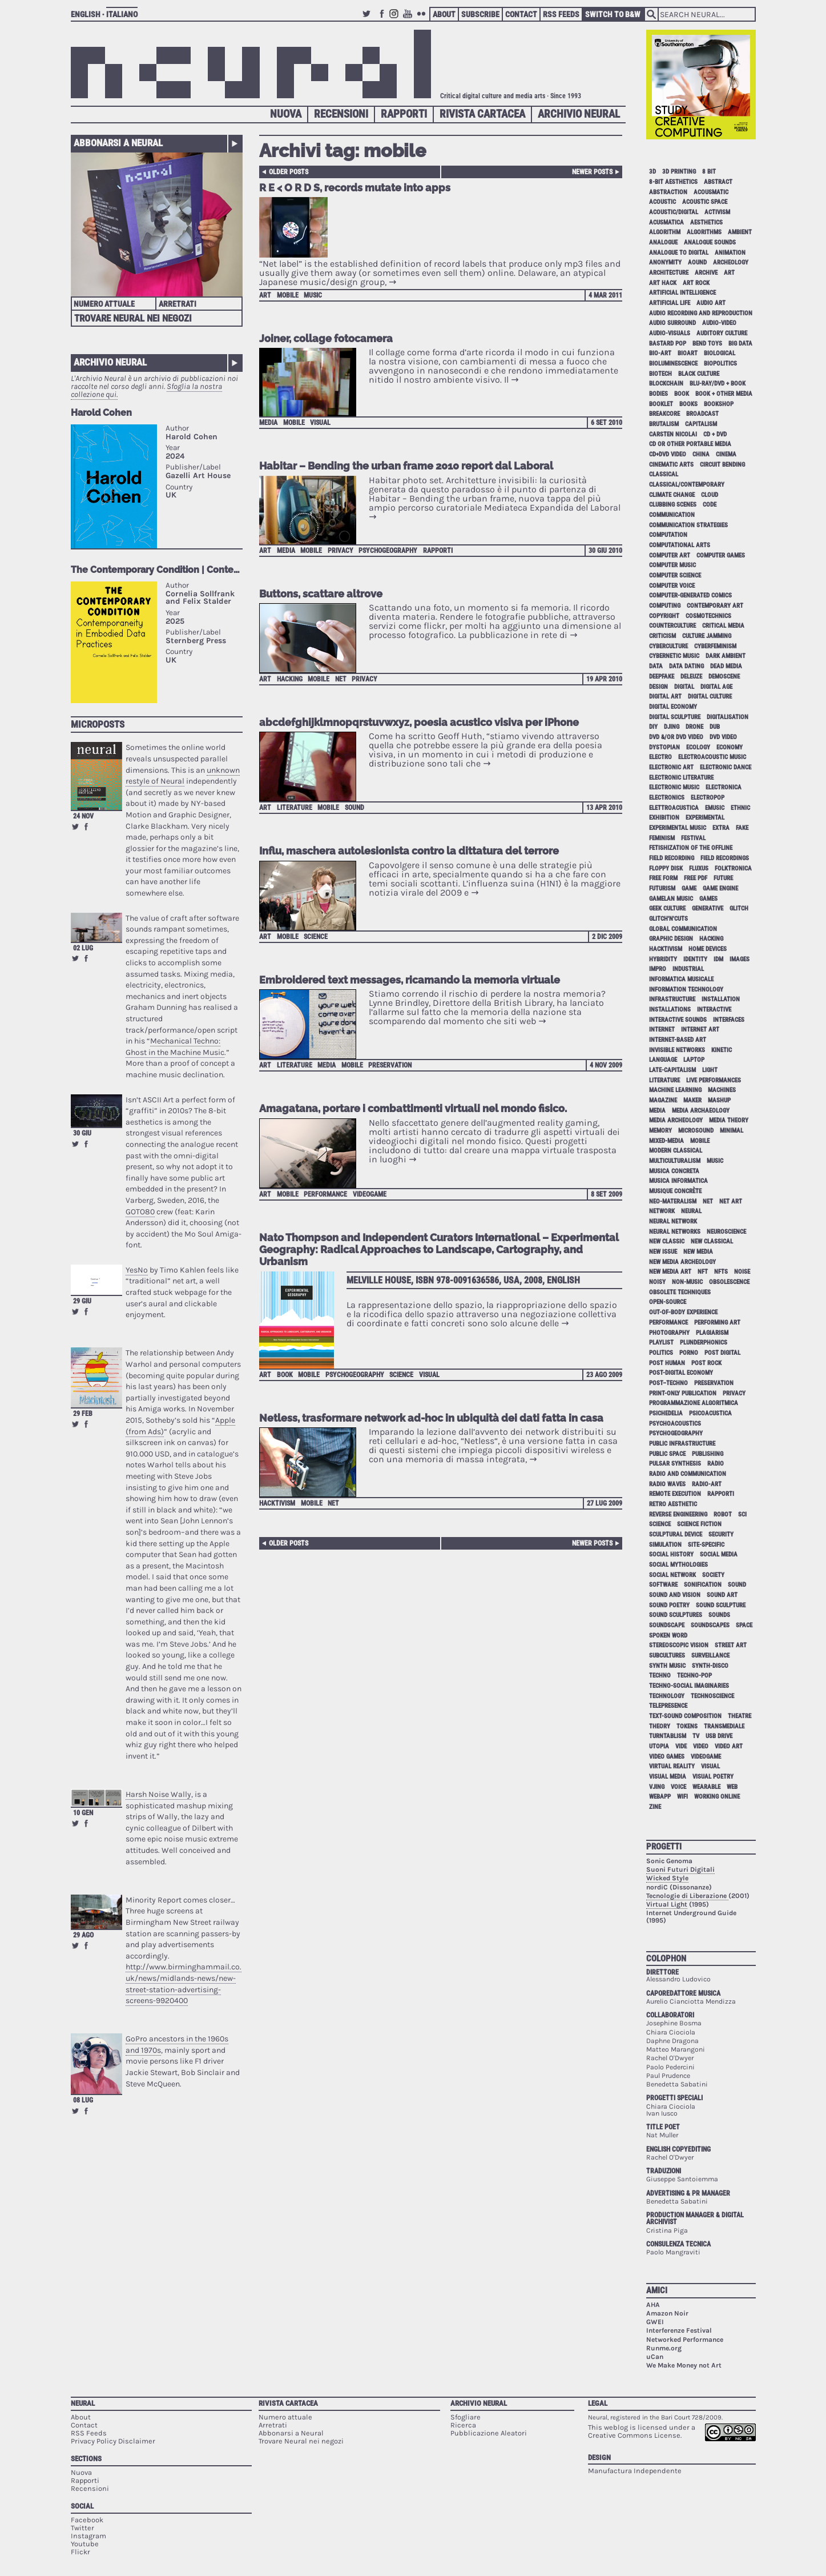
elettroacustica (674, 808)
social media (719, 1554)
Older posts (288, 172)
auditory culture (721, 333)
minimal (731, 1130)
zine (655, 1807)
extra (721, 828)
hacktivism (277, 1503)
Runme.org (664, 2348)
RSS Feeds (561, 14)
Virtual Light (666, 1904)
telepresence (668, 1706)
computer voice (672, 585)
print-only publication (682, 1393)
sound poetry (669, 1605)
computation (668, 535)
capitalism (701, 424)
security (721, 1534)
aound (697, 262)
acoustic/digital (673, 212)
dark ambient (726, 656)
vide (681, 1746)
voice (678, 1787)
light (710, 1070)
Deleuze (691, 676)
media (268, 423)
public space (667, 1454)
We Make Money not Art (684, 2365)
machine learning (675, 1090)
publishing (707, 1454)
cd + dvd (715, 434)
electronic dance (725, 767)
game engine (720, 888)
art (265, 295)
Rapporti (404, 114)
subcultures (667, 1655)
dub (715, 727)
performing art (717, 1322)
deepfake (661, 676)
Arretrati (177, 303)
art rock (696, 283)
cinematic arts (671, 464)
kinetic (721, 1050)
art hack (662, 283)
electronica (724, 787)
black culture (698, 374)
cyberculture (668, 646)
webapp (660, 1796)
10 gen (83, 1813)
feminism (662, 838)
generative (707, 908)
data (656, 666)
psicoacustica (710, 1413)
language (663, 1060)
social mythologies (678, 1564)
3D (652, 171)
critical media (723, 625)
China (701, 454)
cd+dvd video (667, 454)
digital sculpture (674, 717)
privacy (340, 551)
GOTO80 (140, 1212)
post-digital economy (681, 1373)
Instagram (88, 2535)
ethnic (740, 808)
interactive (714, 1009)
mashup (719, 1100)
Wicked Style (667, 1878)
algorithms (704, 232)
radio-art (707, 1484)
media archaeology (701, 1110)
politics (661, 1353)
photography (669, 1333)
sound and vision (674, 1595)
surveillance (710, 1655)
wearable (706, 1787)
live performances (713, 1080)
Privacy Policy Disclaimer (113, 2441)
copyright (664, 616)
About (444, 14)
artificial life (669, 303)
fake (742, 828)
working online (717, 1796)
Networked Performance (684, 2340)
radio (715, 1463)
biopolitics (720, 363)
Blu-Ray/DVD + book (718, 383)
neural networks (674, 1231)
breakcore (664, 414)
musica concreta (674, 1171)
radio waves (667, 1484)
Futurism (662, 888)
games (708, 898)
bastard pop (667, 343)
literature (294, 808)
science (316, 937)
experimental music (677, 828)
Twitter (82, 2527)
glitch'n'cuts (668, 918)
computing (664, 605)
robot (723, 1514)
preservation (390, 1065)
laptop (693, 1060)
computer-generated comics (690, 595)
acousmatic (711, 192)
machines (722, 1090)
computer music (672, 565)
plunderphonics (703, 1342)
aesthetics (706, 222)
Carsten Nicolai (673, 434)
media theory (728, 1120)
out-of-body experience (683, 1312)
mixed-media (666, 1141)
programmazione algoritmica (693, 1403)
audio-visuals (669, 333)
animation (730, 252)
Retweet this (75, 826)
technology (666, 1696)
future (723, 878)
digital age (716, 687)
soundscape (666, 1625)
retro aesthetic (673, 1504)
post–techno (668, 1383)
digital (684, 687)
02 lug (83, 948)
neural (691, 1211)
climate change (672, 495)
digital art (665, 696)
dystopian (664, 747)
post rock (706, 1363)
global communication (683, 929)
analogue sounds (710, 242)
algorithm (664, 232)
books (688, 404)
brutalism (664, 424)
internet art (700, 1029)
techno (660, 1675)
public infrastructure (682, 1443)
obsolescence (729, 1282)
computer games (720, 555)
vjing (656, 1787)
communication (672, 515)
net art (730, 1201)
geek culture (667, 908)
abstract (718, 182)
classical (663, 474)
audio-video (719, 323)
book (285, 1375)
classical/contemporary (686, 484)
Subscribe (480, 14)
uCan (654, 2357)
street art (731, 1645)
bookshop (719, 404)
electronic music (674, 787)
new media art (670, 1271)
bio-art (660, 353)
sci (742, 1514)
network (662, 1211)
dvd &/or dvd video (676, 737)
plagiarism (712, 1333)
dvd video (723, 737)
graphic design (671, 938)
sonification (703, 1584)
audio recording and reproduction (700, 313)
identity (695, 959)
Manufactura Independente (635, 2470)
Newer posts (592, 172)
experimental (705, 817)
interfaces (728, 1020)
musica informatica (678, 1181)
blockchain (666, 383)
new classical (712, 1241)
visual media (667, 1776)
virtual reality (672, 1766)
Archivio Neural (579, 114)
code (709, 504)
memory (660, 1130)
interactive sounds (678, 1020)
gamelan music (671, 898)
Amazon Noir (667, 2313)
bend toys (707, 343)
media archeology (676, 1120)
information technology (686, 989)
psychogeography (387, 551)
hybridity (663, 959)
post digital (722, 1353)
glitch (739, 908)
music (313, 295)
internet (662, 1029)
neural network (673, 1221)
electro (660, 757)
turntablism (667, 1736)
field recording (671, 858)
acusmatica (666, 222)
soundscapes (710, 1625)
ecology (698, 747)
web (732, 1787)
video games (666, 1756)
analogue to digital (678, 252)
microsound (696, 1130)
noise (742, 1271)
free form (663, 878)
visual (320, 423)
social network (672, 1575)
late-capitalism (672, 1070)
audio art (711, 303)
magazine (663, 1100)
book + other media (723, 394)
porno (688, 1353)
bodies (658, 394)
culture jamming (706, 636)
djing (671, 727)
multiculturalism (674, 1161)
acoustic (662, 202)
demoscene (724, 676)
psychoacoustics (675, 1423)
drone (694, 727)
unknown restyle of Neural (183, 776)
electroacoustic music (712, 757)
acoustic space (704, 202)
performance (325, 1194)
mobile (288, 295)
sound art (722, 1595)
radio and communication (687, 1474)
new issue (663, 1251)
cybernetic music (674, 656)
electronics (666, 797)
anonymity (665, 262)
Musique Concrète (675, 1191)
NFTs (721, 1271)
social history (671, 1554)
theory (659, 1726)
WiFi (682, 1796)
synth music (667, 1666)
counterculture (672, 625)
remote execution (675, 1494)
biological (719, 353)
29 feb (82, 1414)
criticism (662, 636)
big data (740, 343)
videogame (369, 1194)
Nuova (285, 114)
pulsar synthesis (675, 1463)
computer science (675, 575)
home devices (707, 949)
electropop (707, 797)
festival (693, 838)
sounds (719, 1615)
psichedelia (666, 1413)
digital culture (710, 696)
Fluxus (698, 868)
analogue (663, 242)
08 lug (83, 2100)
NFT (703, 1271)
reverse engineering (678, 1514)
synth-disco (710, 1666)
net (340, 679)
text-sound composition (685, 1716)
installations (670, 1009)
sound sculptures (675, 1615)
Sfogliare (465, 2417)
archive (706, 272)
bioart (688, 353)
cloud (709, 495)
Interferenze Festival (679, 2330)
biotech (660, 374)
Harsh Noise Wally (158, 1794)
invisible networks (677, 1050)
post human (667, 1363)
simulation (665, 1544)
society (713, 1575)
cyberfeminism (715, 646)
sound (354, 808)
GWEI (655, 2322)
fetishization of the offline (690, 848)
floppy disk (666, 868)
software (663, 1584)
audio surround (672, 323)
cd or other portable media (690, 444)
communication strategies (688, 525)
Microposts (97, 724)
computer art (669, 555)
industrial (688, 969)
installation (721, 999)
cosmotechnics (708, 616)
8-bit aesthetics (673, 182)
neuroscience (726, 1231)
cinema (726, 454)
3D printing (679, 171)
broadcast (702, 414)
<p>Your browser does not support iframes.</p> (157, 552)
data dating (686, 666)
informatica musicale (681, 979)
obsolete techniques (680, 1292)
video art (729, 1746)
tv (695, 1736)
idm (718, 959)
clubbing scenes (672, 504)
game (689, 888)
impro (657, 969)
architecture (668, 272)
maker (692, 1100)
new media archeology (682, 1262)
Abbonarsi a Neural (118, 143)
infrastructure (672, 999)
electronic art (671, 767)
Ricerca (463, 2425)
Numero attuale (104, 303)
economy (729, 747)
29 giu (82, 1301)
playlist (661, 1342)
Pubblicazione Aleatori (488, 2433)
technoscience (712, 1696)
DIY (653, 727)
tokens (687, 1726)
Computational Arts (679, 545)
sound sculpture (721, 1605)
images (740, 959)
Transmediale (724, 1726)
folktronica (733, 868)
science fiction (699, 1524)
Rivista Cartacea (482, 114)
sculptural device (675, 1534)
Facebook (87, 2519)
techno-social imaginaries (689, 1686)
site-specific (706, 1544)
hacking (290, 679)
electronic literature (681, 777)
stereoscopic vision (678, 1645)
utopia (659, 1746)
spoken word (668, 1635)
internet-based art (677, 1040)
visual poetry (713, 1776)
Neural (83, 2403)
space (744, 1625)
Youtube (85, 2543)
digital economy (673, 707)
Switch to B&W (612, 14)
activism (717, 212)
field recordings (724, 858)
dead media (726, 666)
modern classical (675, 1150)
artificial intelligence (682, 292)
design (658, 687)
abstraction (668, 192)
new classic (666, 1241)
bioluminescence (673, 363)
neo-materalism (672, 1201)
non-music (687, 1282)
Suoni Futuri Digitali (680, 1869)
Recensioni (341, 114)
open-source (667, 1302)
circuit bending (722, 464)
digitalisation (727, 717)
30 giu (82, 1133)
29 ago (83, 1935)
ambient (740, 232)
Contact (521, 14)
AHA (653, 2305)
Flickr (80, 2551)
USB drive (719, 1736)
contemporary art (715, 605)
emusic (714, 808)
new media (698, 1251)
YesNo (137, 1270)
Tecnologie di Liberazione (687, 1896)
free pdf (695, 878)
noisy (657, 1282)
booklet (661, 404)
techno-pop (694, 1675)
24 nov (83, 816)
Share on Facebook (86, 826)
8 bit (709, 171)
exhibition (664, 817)
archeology (730, 262)
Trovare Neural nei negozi (133, 318)
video (700, 1746)
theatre (739, 1716)
